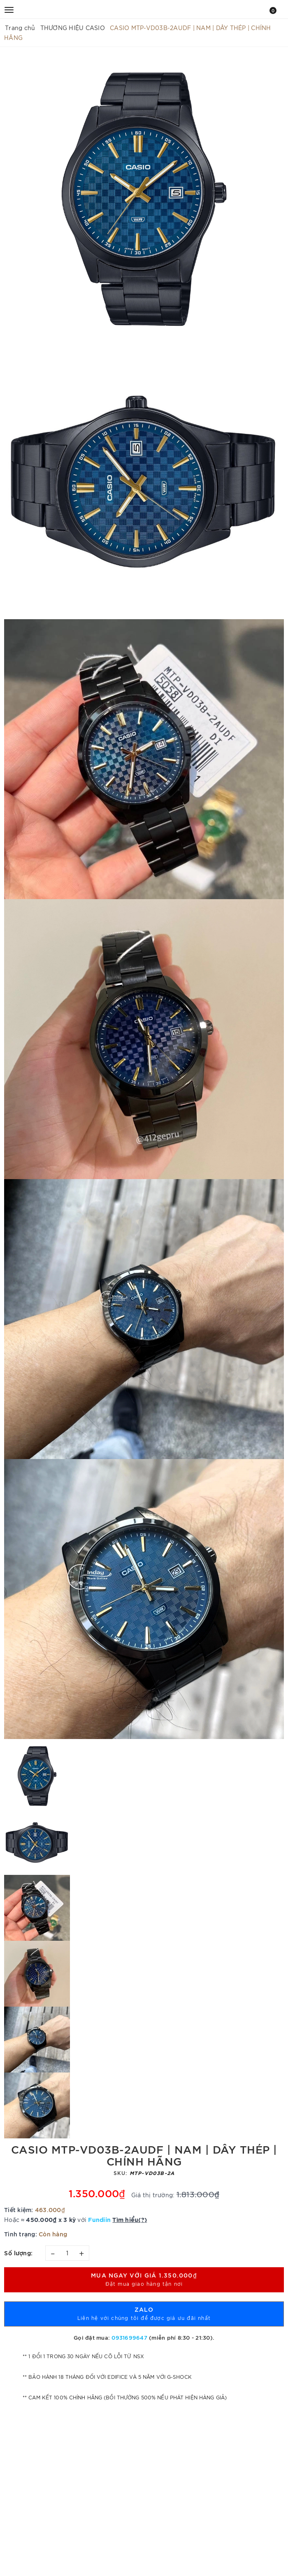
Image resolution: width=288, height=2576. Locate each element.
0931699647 (129, 2337)
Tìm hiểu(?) (129, 2219)
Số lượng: (18, 2253)
